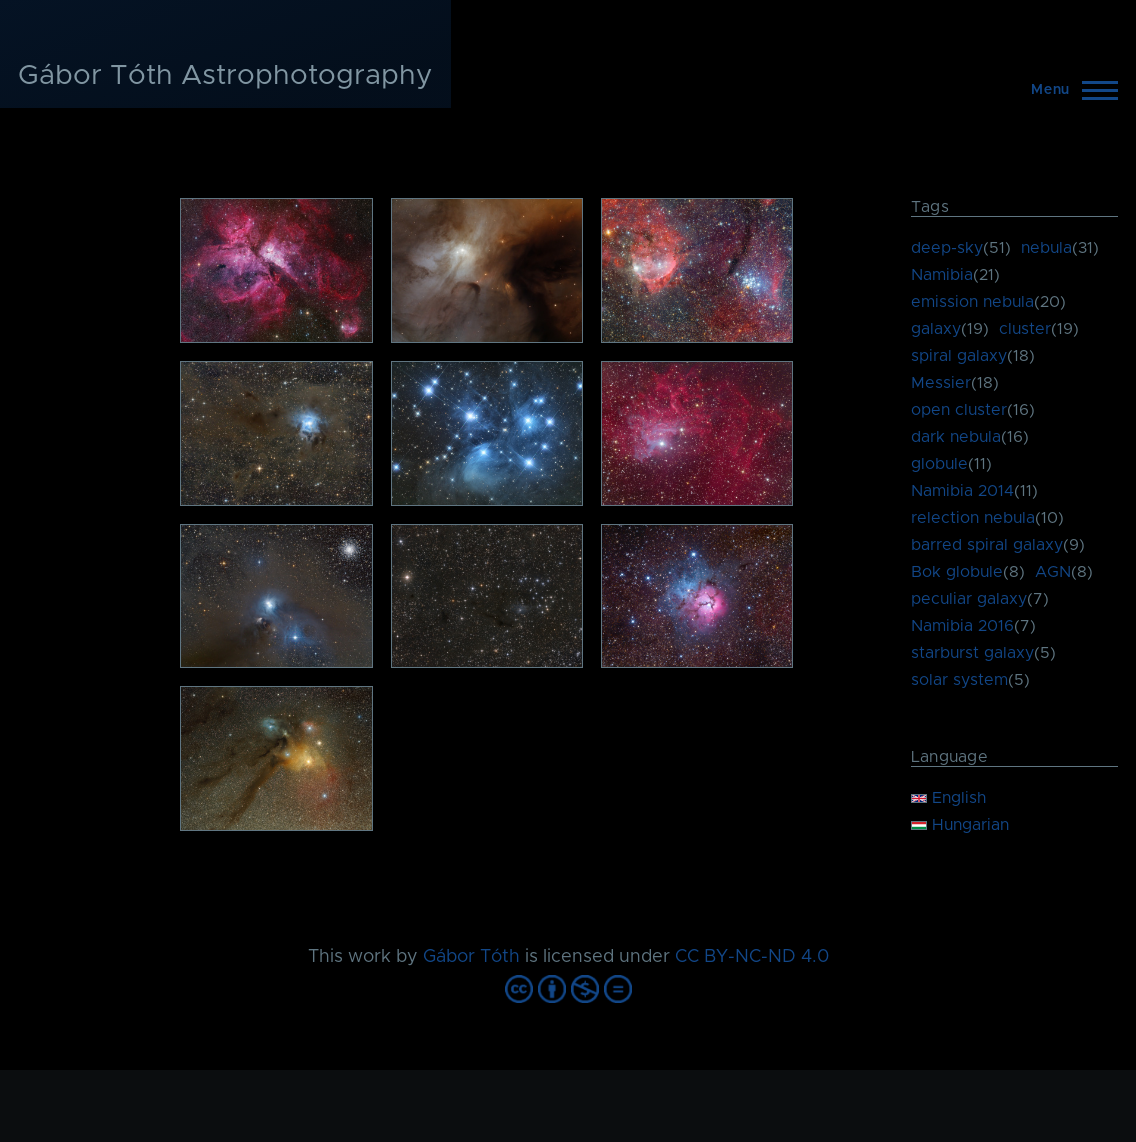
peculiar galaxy (969, 599)
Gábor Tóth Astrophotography (225, 76)
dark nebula (956, 437)
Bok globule (957, 572)
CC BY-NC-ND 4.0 (752, 957)
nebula (1046, 248)
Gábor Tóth (471, 957)
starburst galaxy (972, 653)
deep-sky (947, 248)
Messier (941, 383)
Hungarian (960, 825)
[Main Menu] (1068, 90)
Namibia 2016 (962, 626)
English (948, 798)
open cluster (959, 410)
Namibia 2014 (962, 491)
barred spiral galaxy (987, 545)
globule (939, 464)
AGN (1053, 572)
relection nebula (973, 518)
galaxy (936, 329)
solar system (959, 680)
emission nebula (972, 302)
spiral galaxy (959, 356)
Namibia (942, 275)
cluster (1025, 329)
